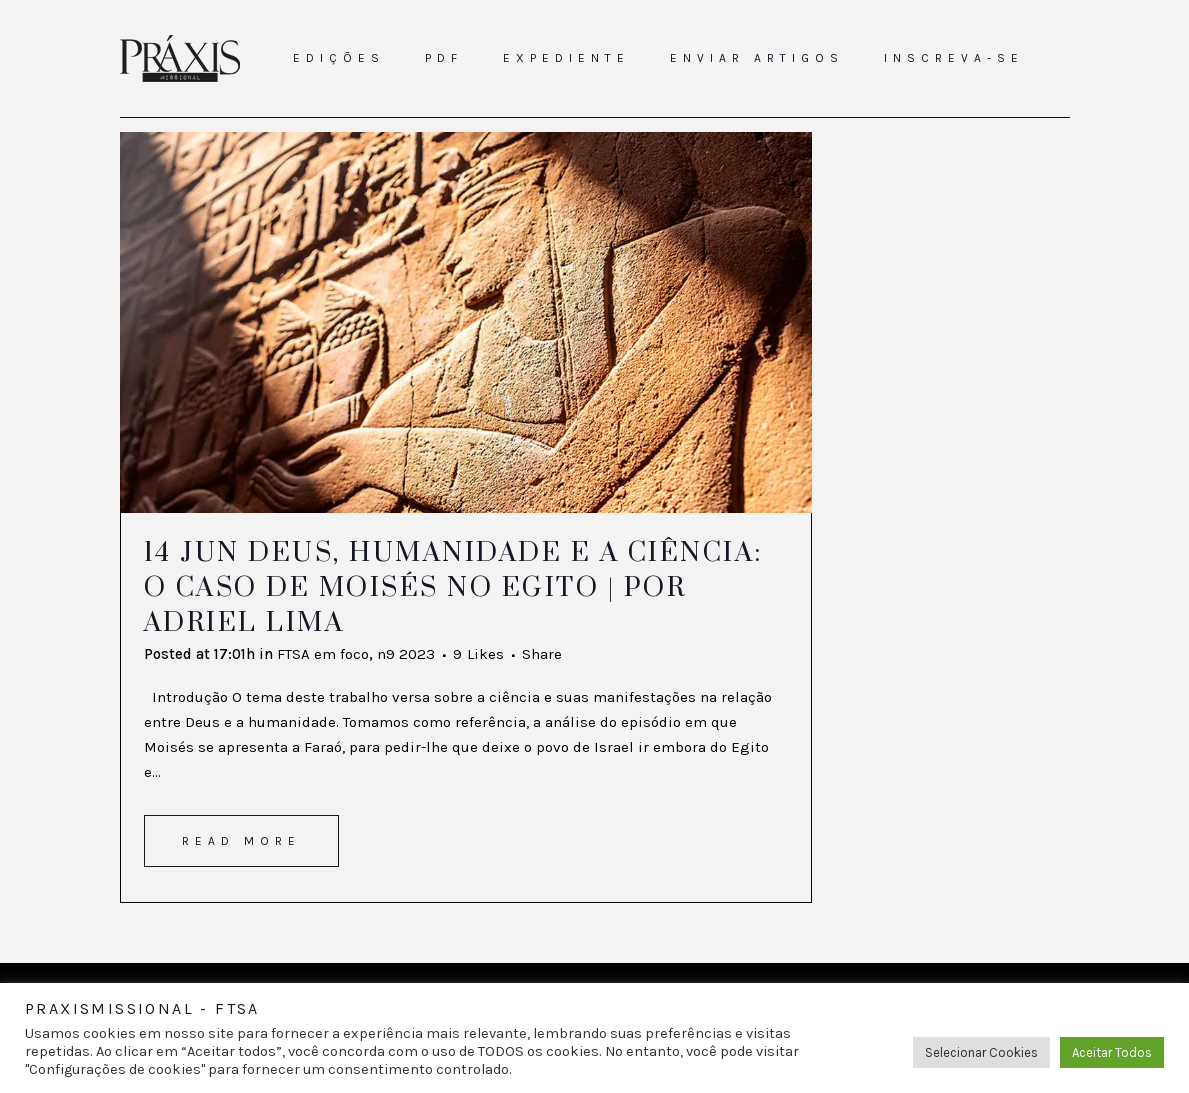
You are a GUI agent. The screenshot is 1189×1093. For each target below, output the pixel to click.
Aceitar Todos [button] (1112, 1052)
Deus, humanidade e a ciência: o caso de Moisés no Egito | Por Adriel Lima (453, 588)
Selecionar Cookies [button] (981, 1052)
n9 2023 (406, 654)
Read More (241, 841)
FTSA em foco (323, 654)
